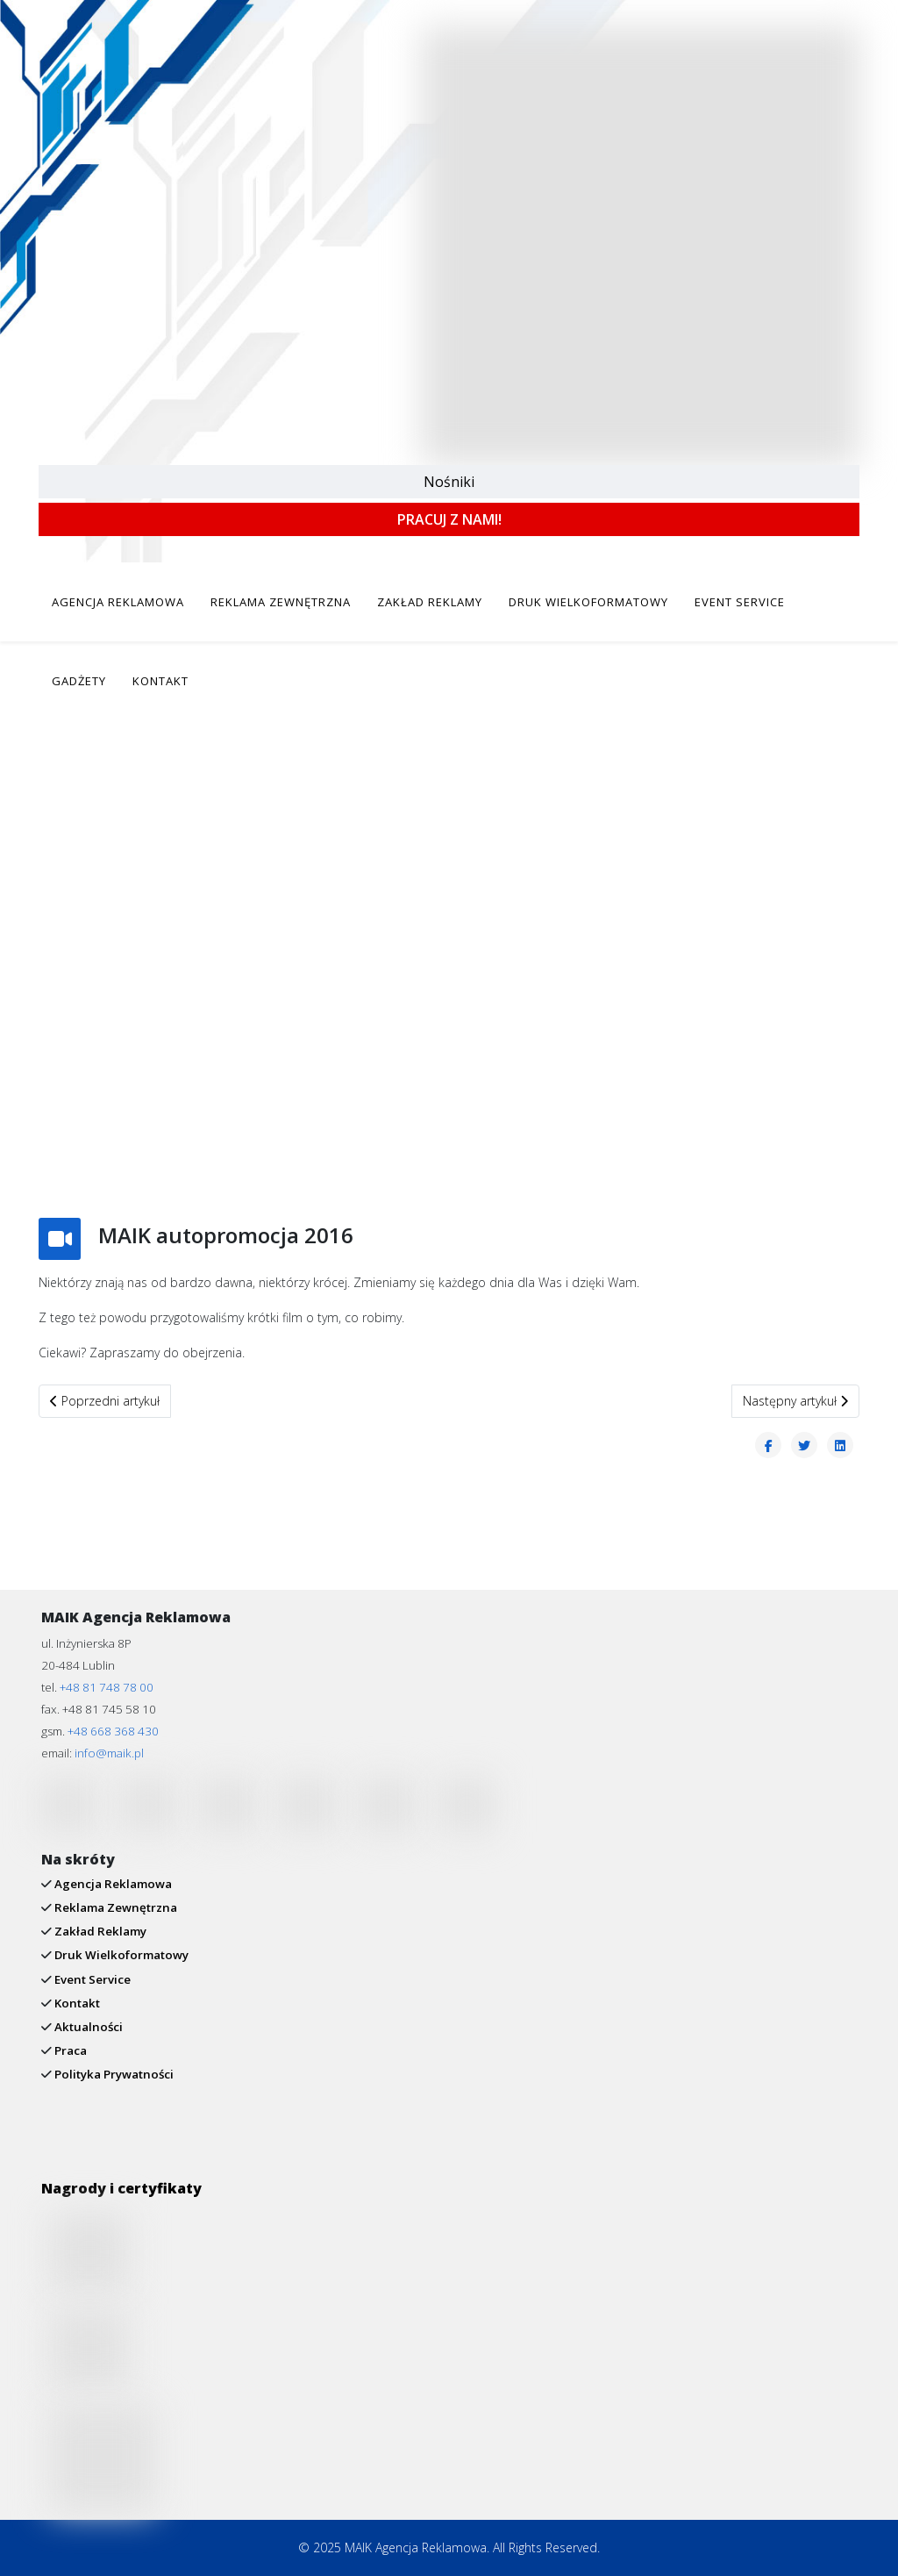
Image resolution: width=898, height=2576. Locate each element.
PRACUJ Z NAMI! (449, 519)
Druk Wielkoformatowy (120, 1955)
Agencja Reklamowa (112, 1884)
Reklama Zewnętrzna (114, 1907)
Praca (69, 2050)
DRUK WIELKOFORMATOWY (588, 602)
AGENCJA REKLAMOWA (118, 602)
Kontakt (76, 2003)
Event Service (91, 1979)
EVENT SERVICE (740, 602)
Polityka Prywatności (113, 2074)
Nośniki (449, 481)
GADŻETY (79, 681)
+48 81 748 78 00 (106, 1687)
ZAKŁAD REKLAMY (429, 602)
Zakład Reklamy (99, 1931)
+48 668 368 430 (113, 1731)
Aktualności (87, 2027)
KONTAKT (160, 681)
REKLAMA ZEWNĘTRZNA (280, 602)
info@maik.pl (109, 1753)
